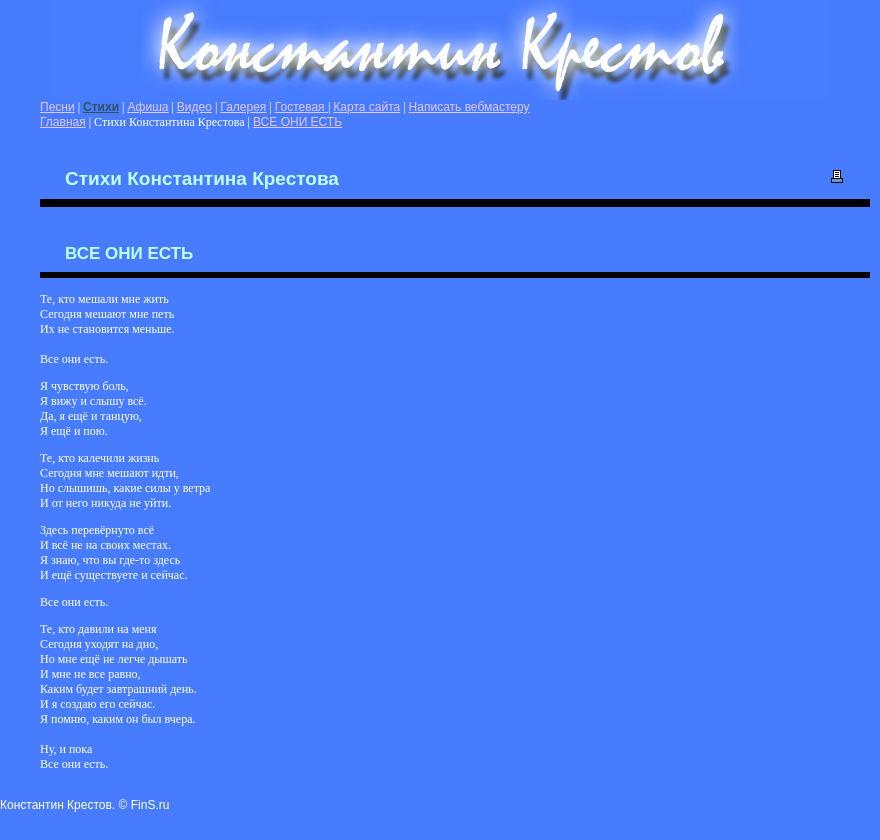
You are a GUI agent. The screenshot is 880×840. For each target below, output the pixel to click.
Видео (194, 107)
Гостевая (301, 107)
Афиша (147, 107)
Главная (63, 122)
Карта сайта (366, 107)
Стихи (101, 107)
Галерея (243, 107)
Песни (57, 107)
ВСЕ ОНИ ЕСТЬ (297, 122)
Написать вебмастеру (469, 107)
